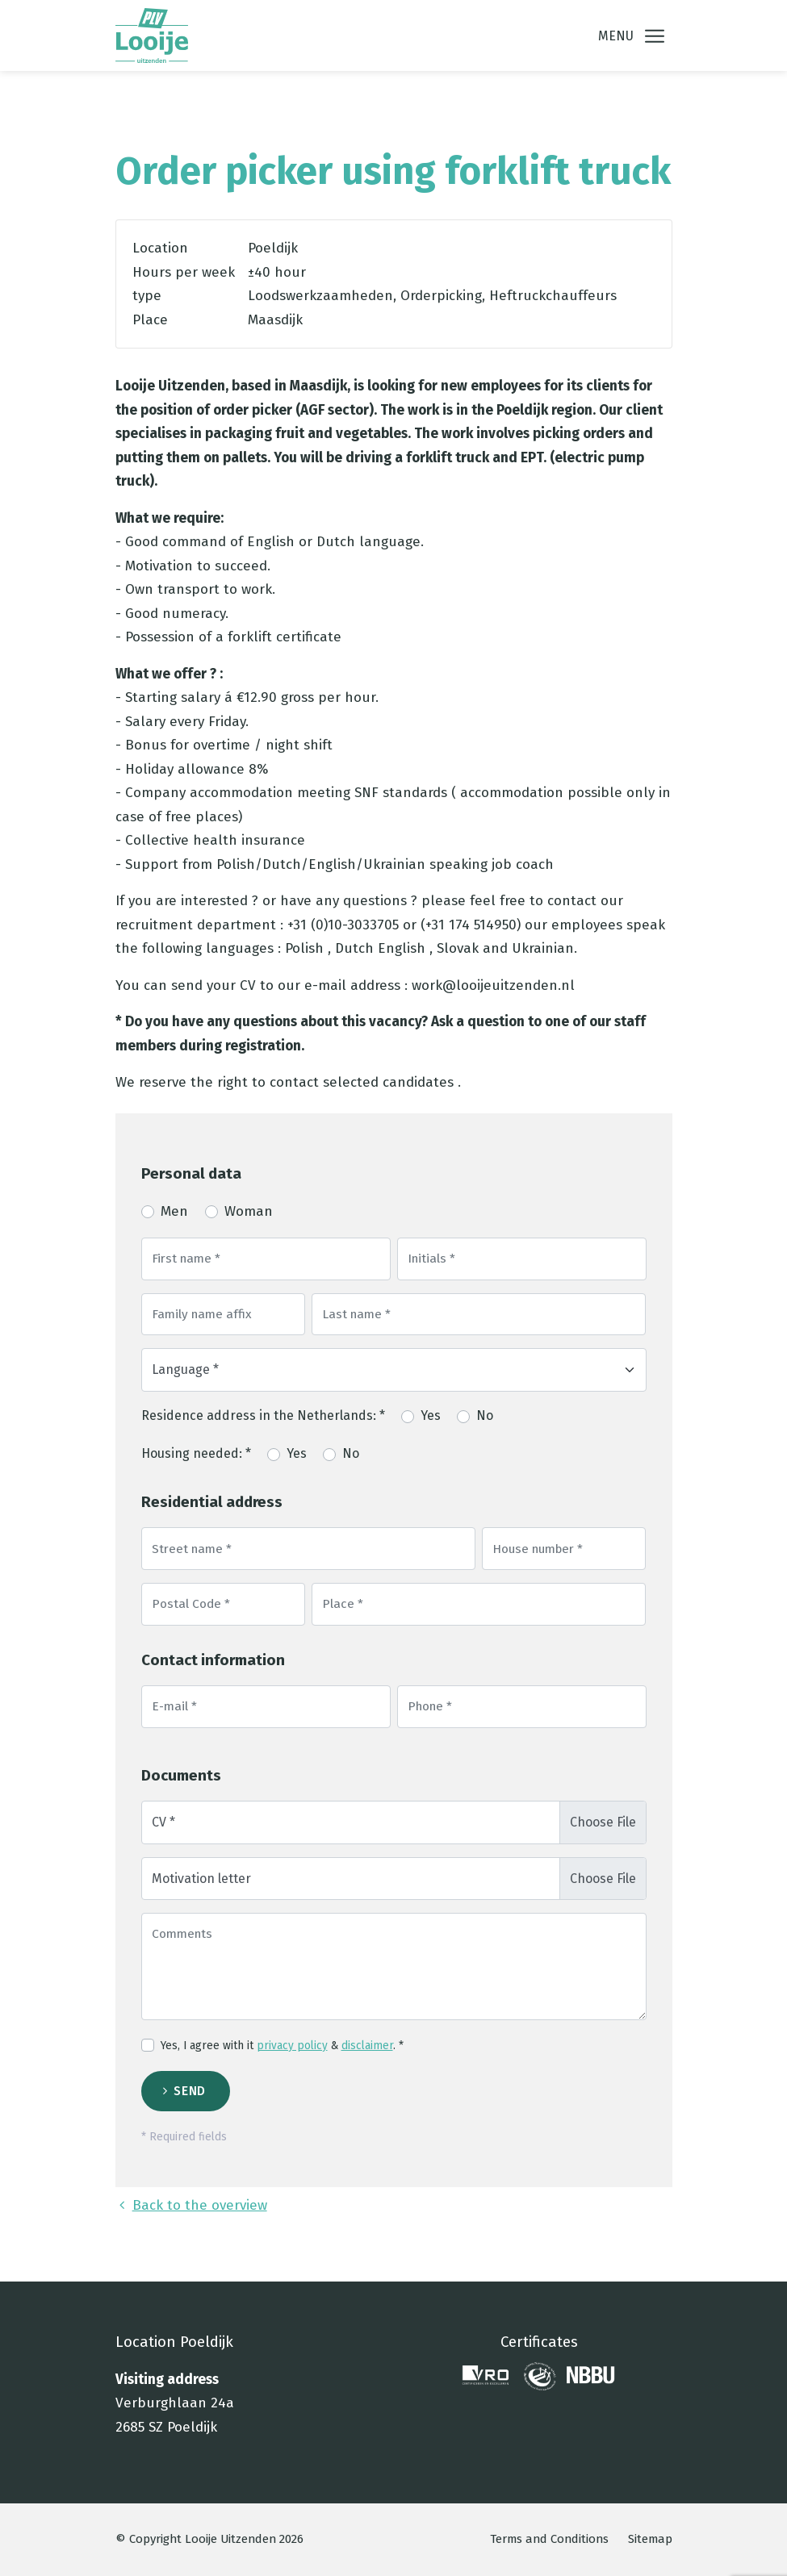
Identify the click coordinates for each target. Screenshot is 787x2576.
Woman (248, 1211)
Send (190, 2091)
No (484, 1415)
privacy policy (292, 2045)
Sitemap (650, 2539)
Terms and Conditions (549, 2539)
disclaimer (367, 2045)
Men (174, 1211)
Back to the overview (191, 2205)
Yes (431, 1415)
